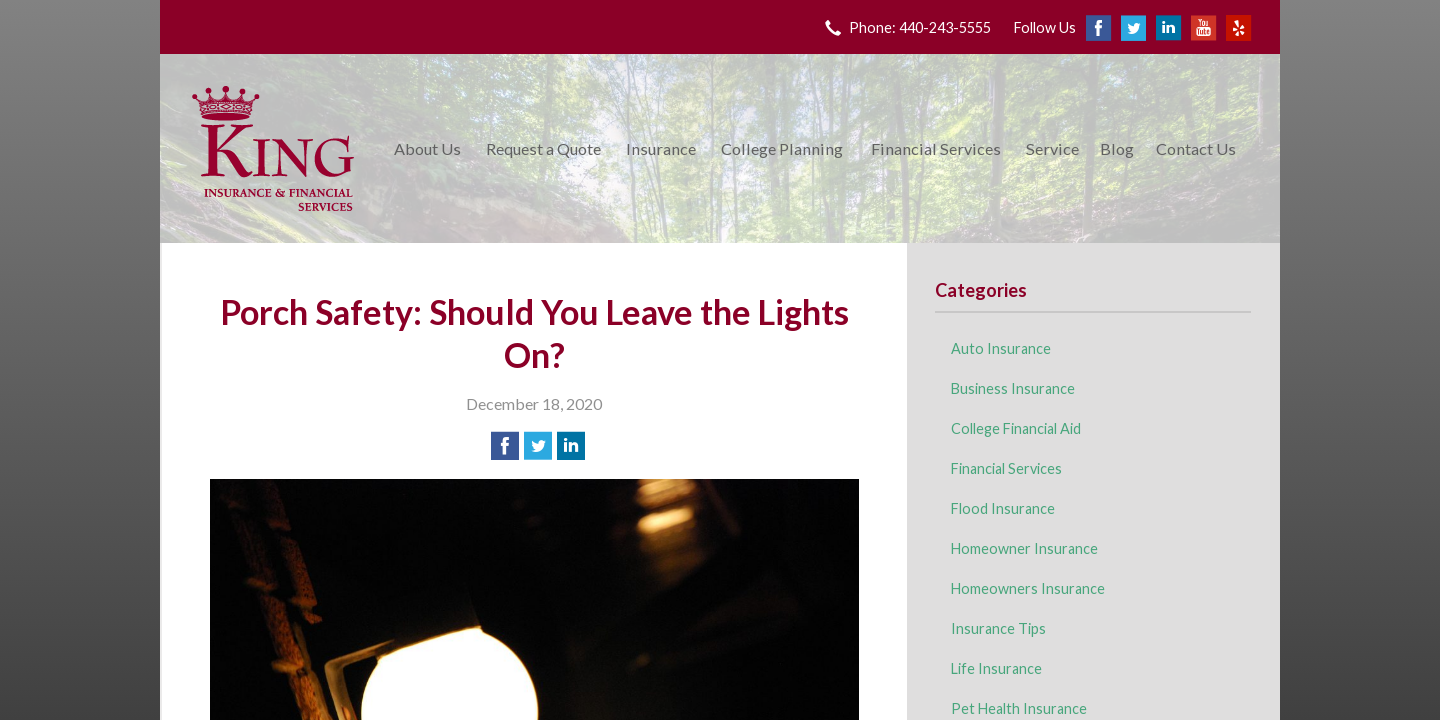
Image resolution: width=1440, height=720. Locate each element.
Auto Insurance (1001, 348)
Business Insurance (1013, 388)
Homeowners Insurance (1028, 588)
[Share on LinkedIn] (571, 446)
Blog (1117, 148)
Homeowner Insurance (1024, 548)
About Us (427, 148)
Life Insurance (996, 668)
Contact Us (1196, 148)
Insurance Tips (998, 628)
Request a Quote (543, 148)
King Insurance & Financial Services (273, 148)
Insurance (661, 148)
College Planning (782, 148)
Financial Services (936, 148)
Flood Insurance (1003, 508)
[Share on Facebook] (505, 446)
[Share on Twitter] (538, 446)
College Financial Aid (1016, 428)
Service (1052, 148)
